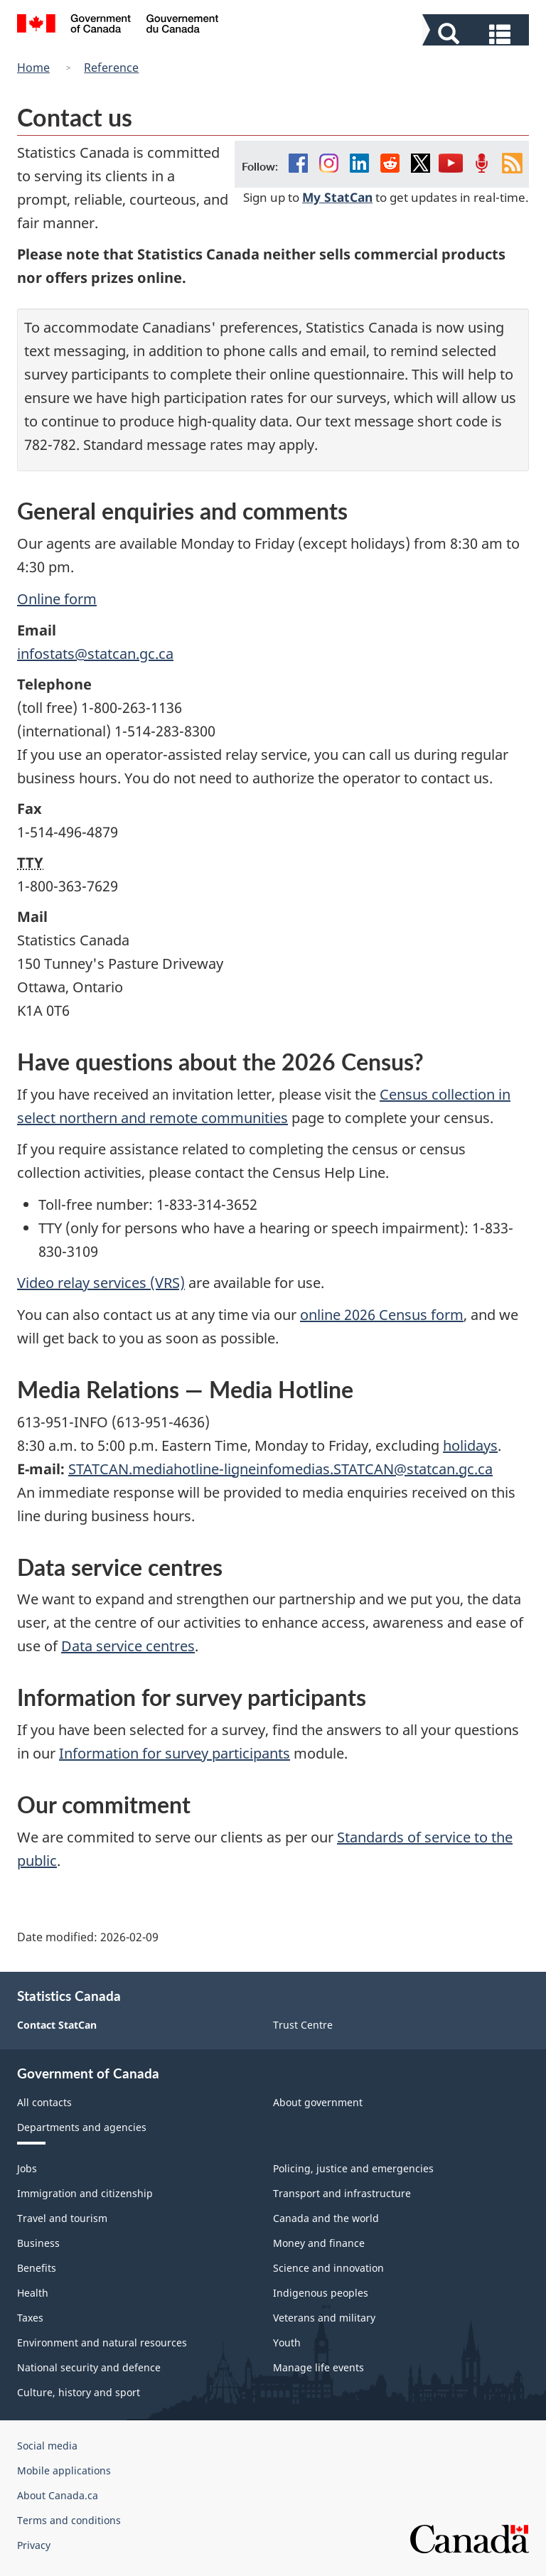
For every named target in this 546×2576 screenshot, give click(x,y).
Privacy (33, 2545)
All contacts (44, 2102)
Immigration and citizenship (85, 2193)
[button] (477, 32)
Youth (287, 2342)
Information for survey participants (174, 1753)
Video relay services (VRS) (101, 1282)
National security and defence (89, 2367)
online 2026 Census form (382, 1314)
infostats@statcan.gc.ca (95, 653)
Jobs (27, 2168)
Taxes (30, 2317)
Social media (47, 2445)
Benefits (36, 2268)
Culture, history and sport (78, 2392)
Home (33, 67)
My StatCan (337, 196)
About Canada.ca (57, 2495)
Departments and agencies (81, 2127)
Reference (111, 67)
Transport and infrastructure (342, 2193)
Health (32, 2292)
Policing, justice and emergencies (353, 2168)
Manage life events (318, 2367)
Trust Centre (303, 2025)
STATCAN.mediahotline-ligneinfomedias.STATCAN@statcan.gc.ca (280, 1468)
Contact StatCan (57, 2025)
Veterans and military (324, 2317)
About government (318, 2102)
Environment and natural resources (102, 2342)
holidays (470, 1445)
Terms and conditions (69, 2520)
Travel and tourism (62, 2218)
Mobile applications (64, 2470)
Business (38, 2243)
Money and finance (319, 2243)
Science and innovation (328, 2268)
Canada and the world (326, 2218)
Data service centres (128, 1645)
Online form (57, 598)
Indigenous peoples (320, 2292)
